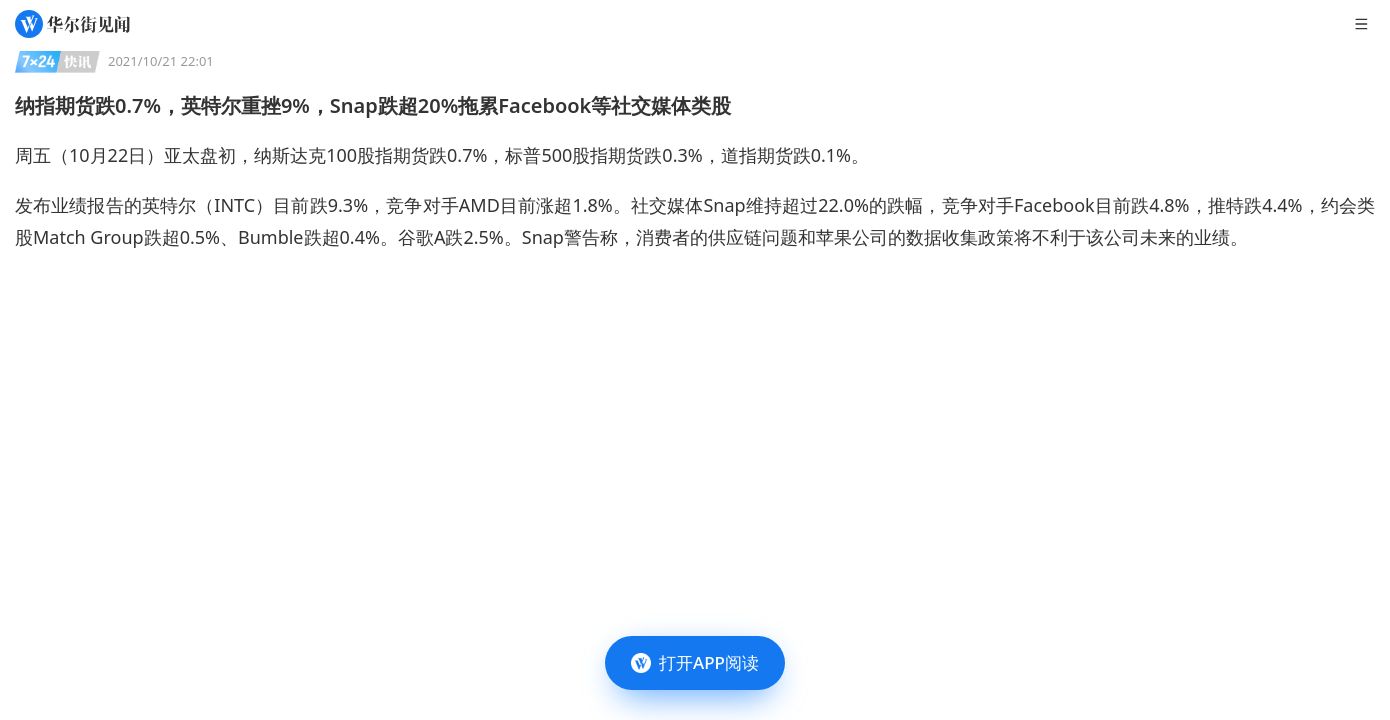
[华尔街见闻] (72, 24)
